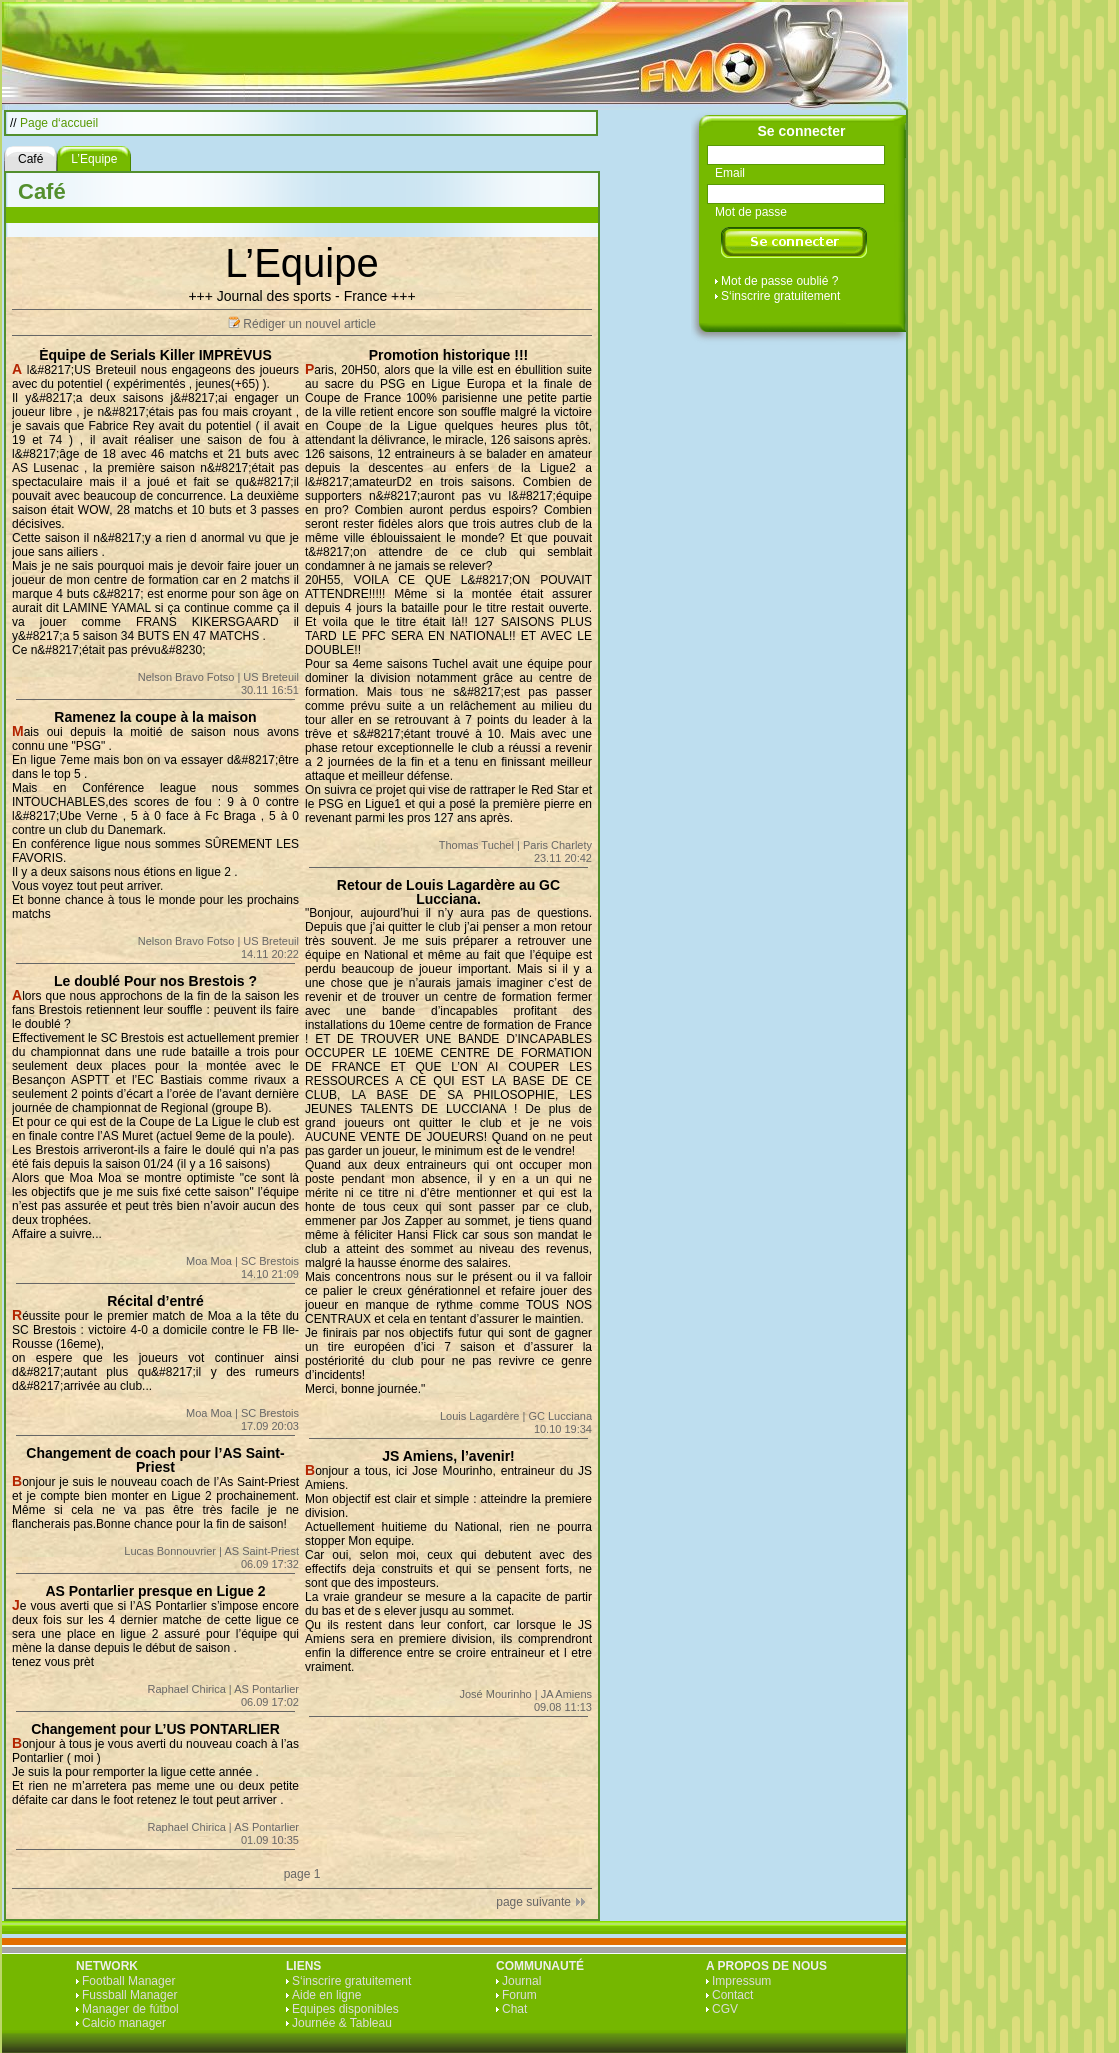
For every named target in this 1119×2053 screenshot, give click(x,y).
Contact (732, 1995)
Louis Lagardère (480, 1416)
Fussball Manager (129, 1995)
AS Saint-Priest (261, 1551)
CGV (725, 2009)
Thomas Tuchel (476, 845)
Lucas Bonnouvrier (170, 1551)
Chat (514, 2009)
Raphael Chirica (187, 1689)
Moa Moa (209, 1261)
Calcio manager (124, 2023)
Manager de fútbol (130, 2009)
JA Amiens (566, 1694)
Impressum (741, 1981)
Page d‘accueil (59, 123)
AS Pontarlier (266, 1689)
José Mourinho (496, 1694)
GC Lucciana (560, 1416)
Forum (519, 1995)
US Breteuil (271, 677)
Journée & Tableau (342, 2023)
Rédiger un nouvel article (309, 324)
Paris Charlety (557, 845)
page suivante (533, 1902)
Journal (521, 1981)
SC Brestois (270, 1261)
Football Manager (128, 1981)
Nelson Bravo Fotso (186, 677)
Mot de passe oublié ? (779, 281)
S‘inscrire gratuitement (780, 296)
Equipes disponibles (345, 2009)
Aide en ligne (326, 1995)
